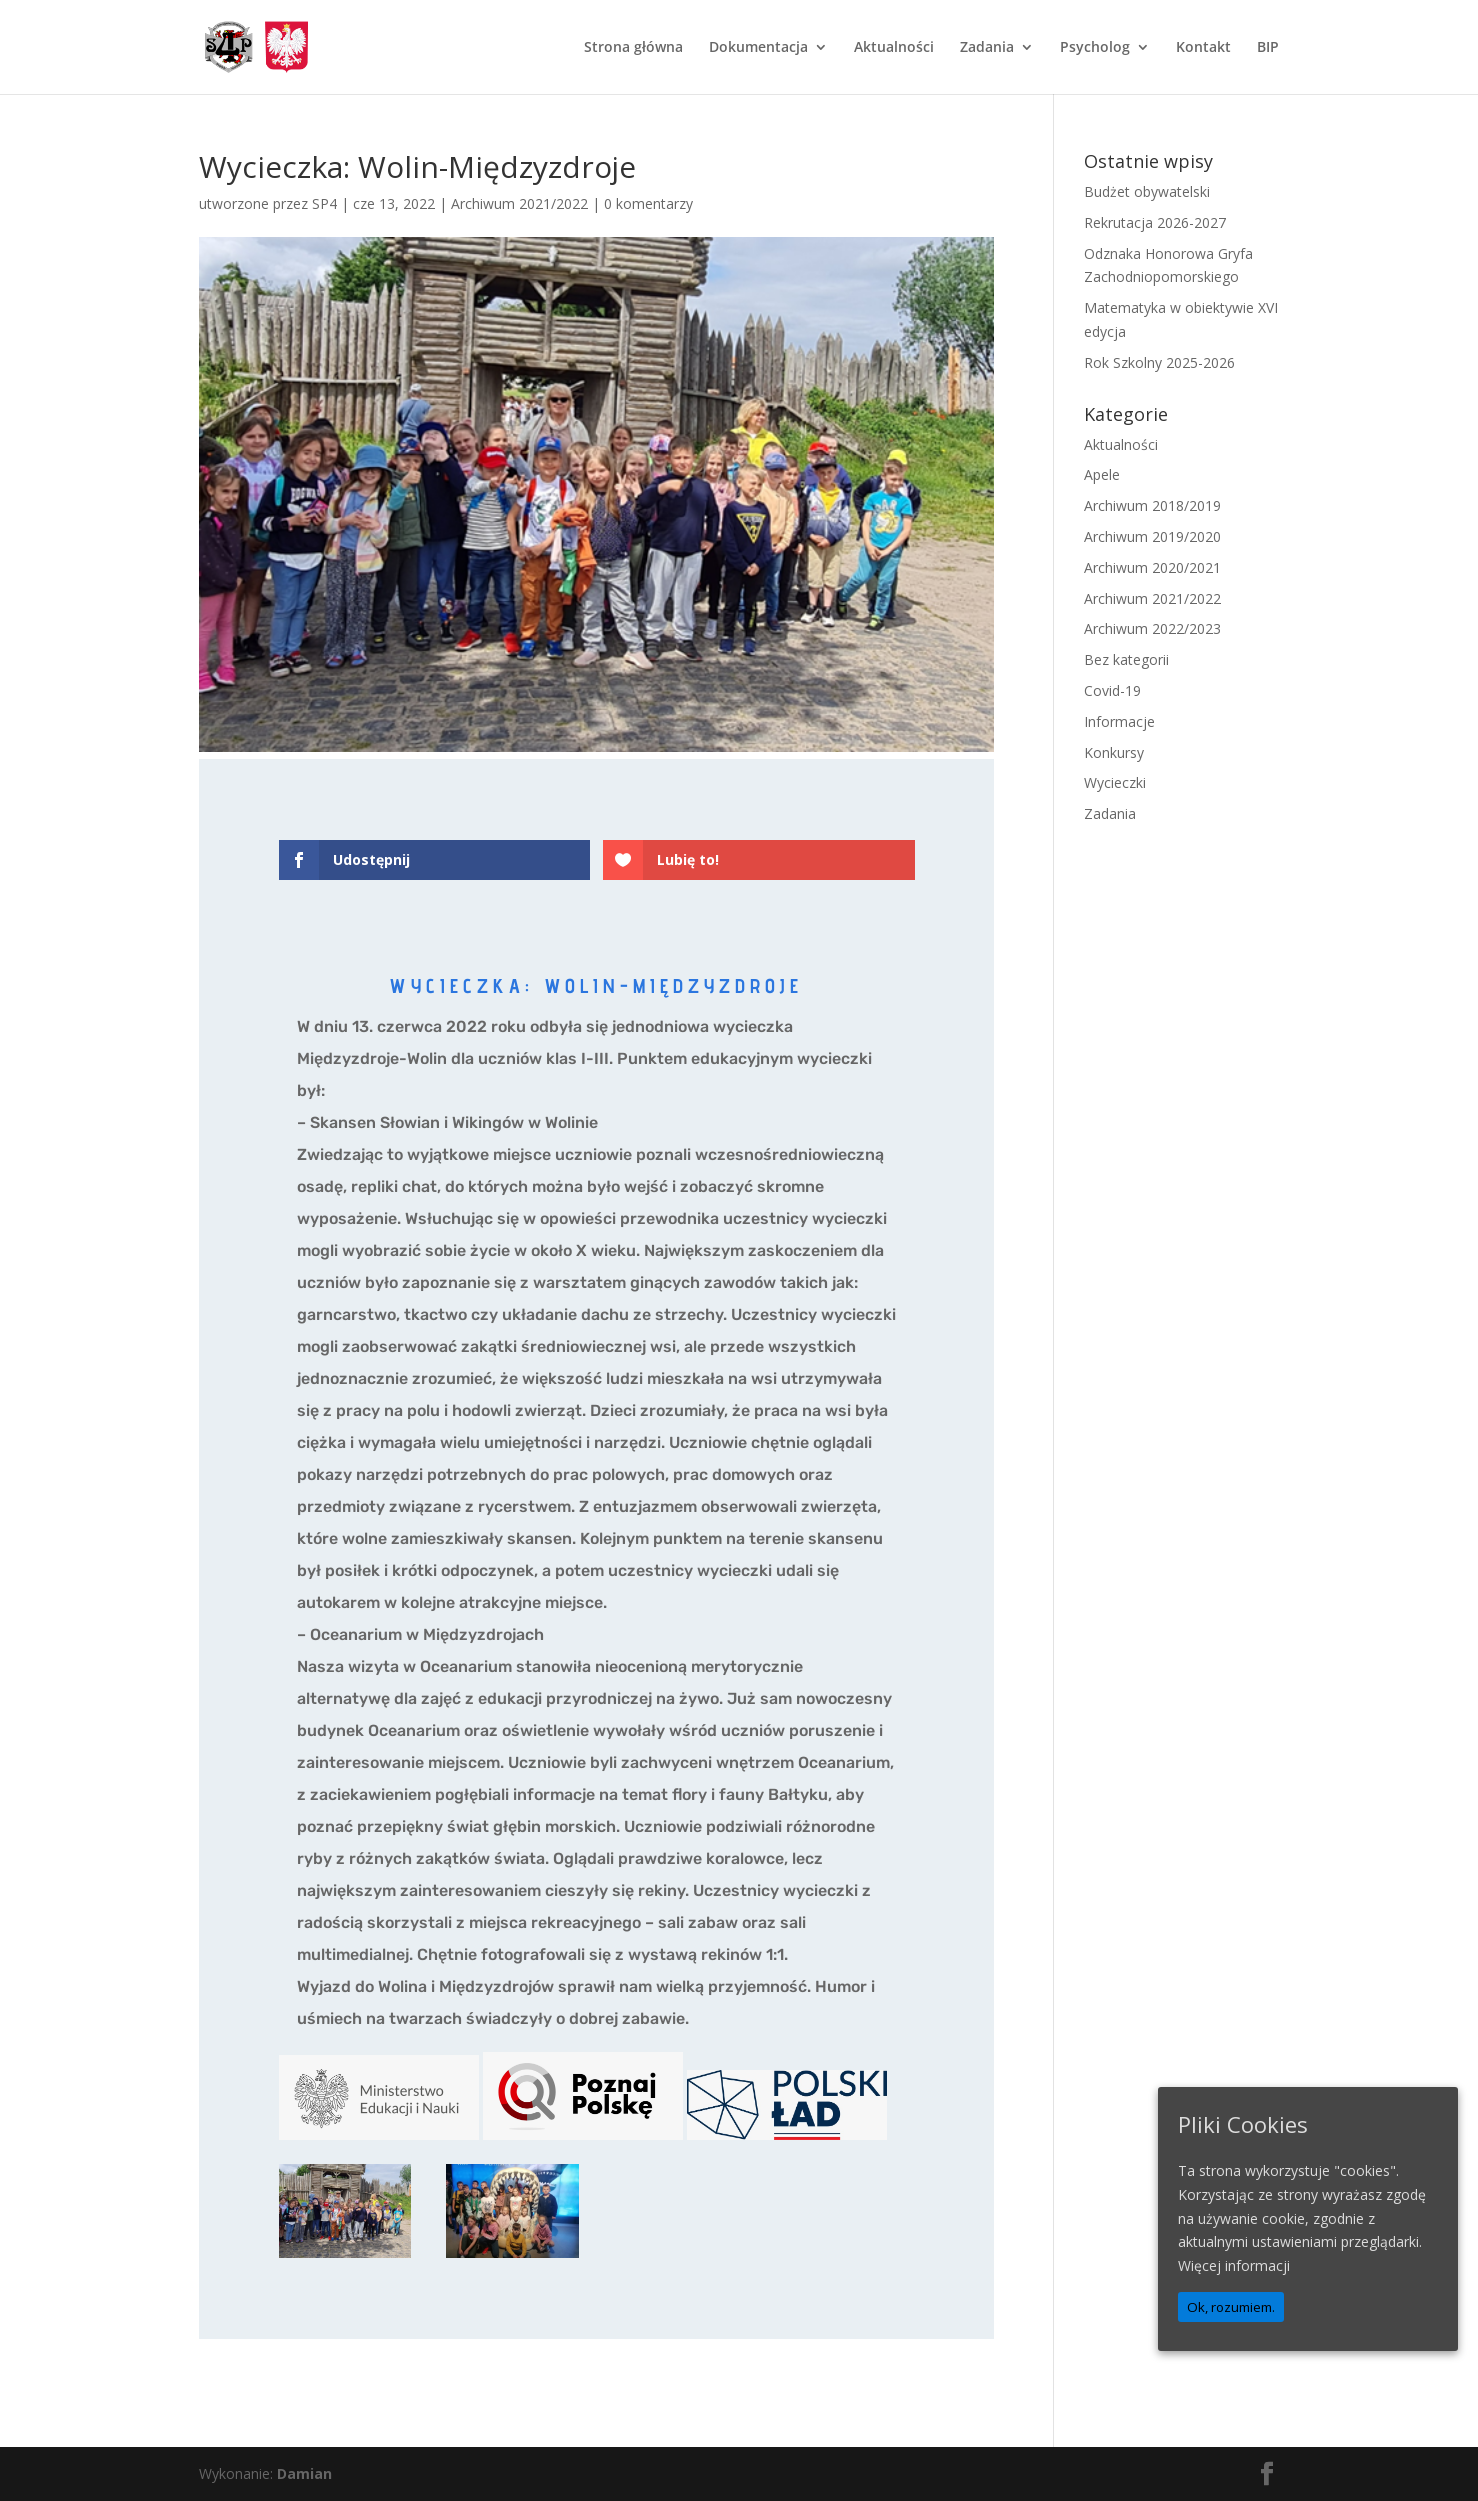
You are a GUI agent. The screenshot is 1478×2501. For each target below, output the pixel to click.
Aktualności (894, 48)
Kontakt (1203, 48)
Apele (1102, 474)
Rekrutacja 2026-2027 (1155, 222)
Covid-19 (1112, 690)
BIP (1268, 48)
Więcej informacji (1234, 2265)
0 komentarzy (648, 203)
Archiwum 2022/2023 (1152, 628)
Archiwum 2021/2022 (519, 203)
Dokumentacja (758, 48)
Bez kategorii (1126, 659)
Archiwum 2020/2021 (1152, 567)
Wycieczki (1115, 782)
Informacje (1119, 721)
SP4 (324, 203)
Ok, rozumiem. (1231, 2307)
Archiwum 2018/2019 (1152, 505)
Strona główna (633, 48)
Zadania (987, 48)
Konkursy (1114, 752)
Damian (304, 2473)
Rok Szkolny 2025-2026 (1159, 362)
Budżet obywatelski (1147, 191)
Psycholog (1095, 48)
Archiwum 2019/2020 (1152, 536)
